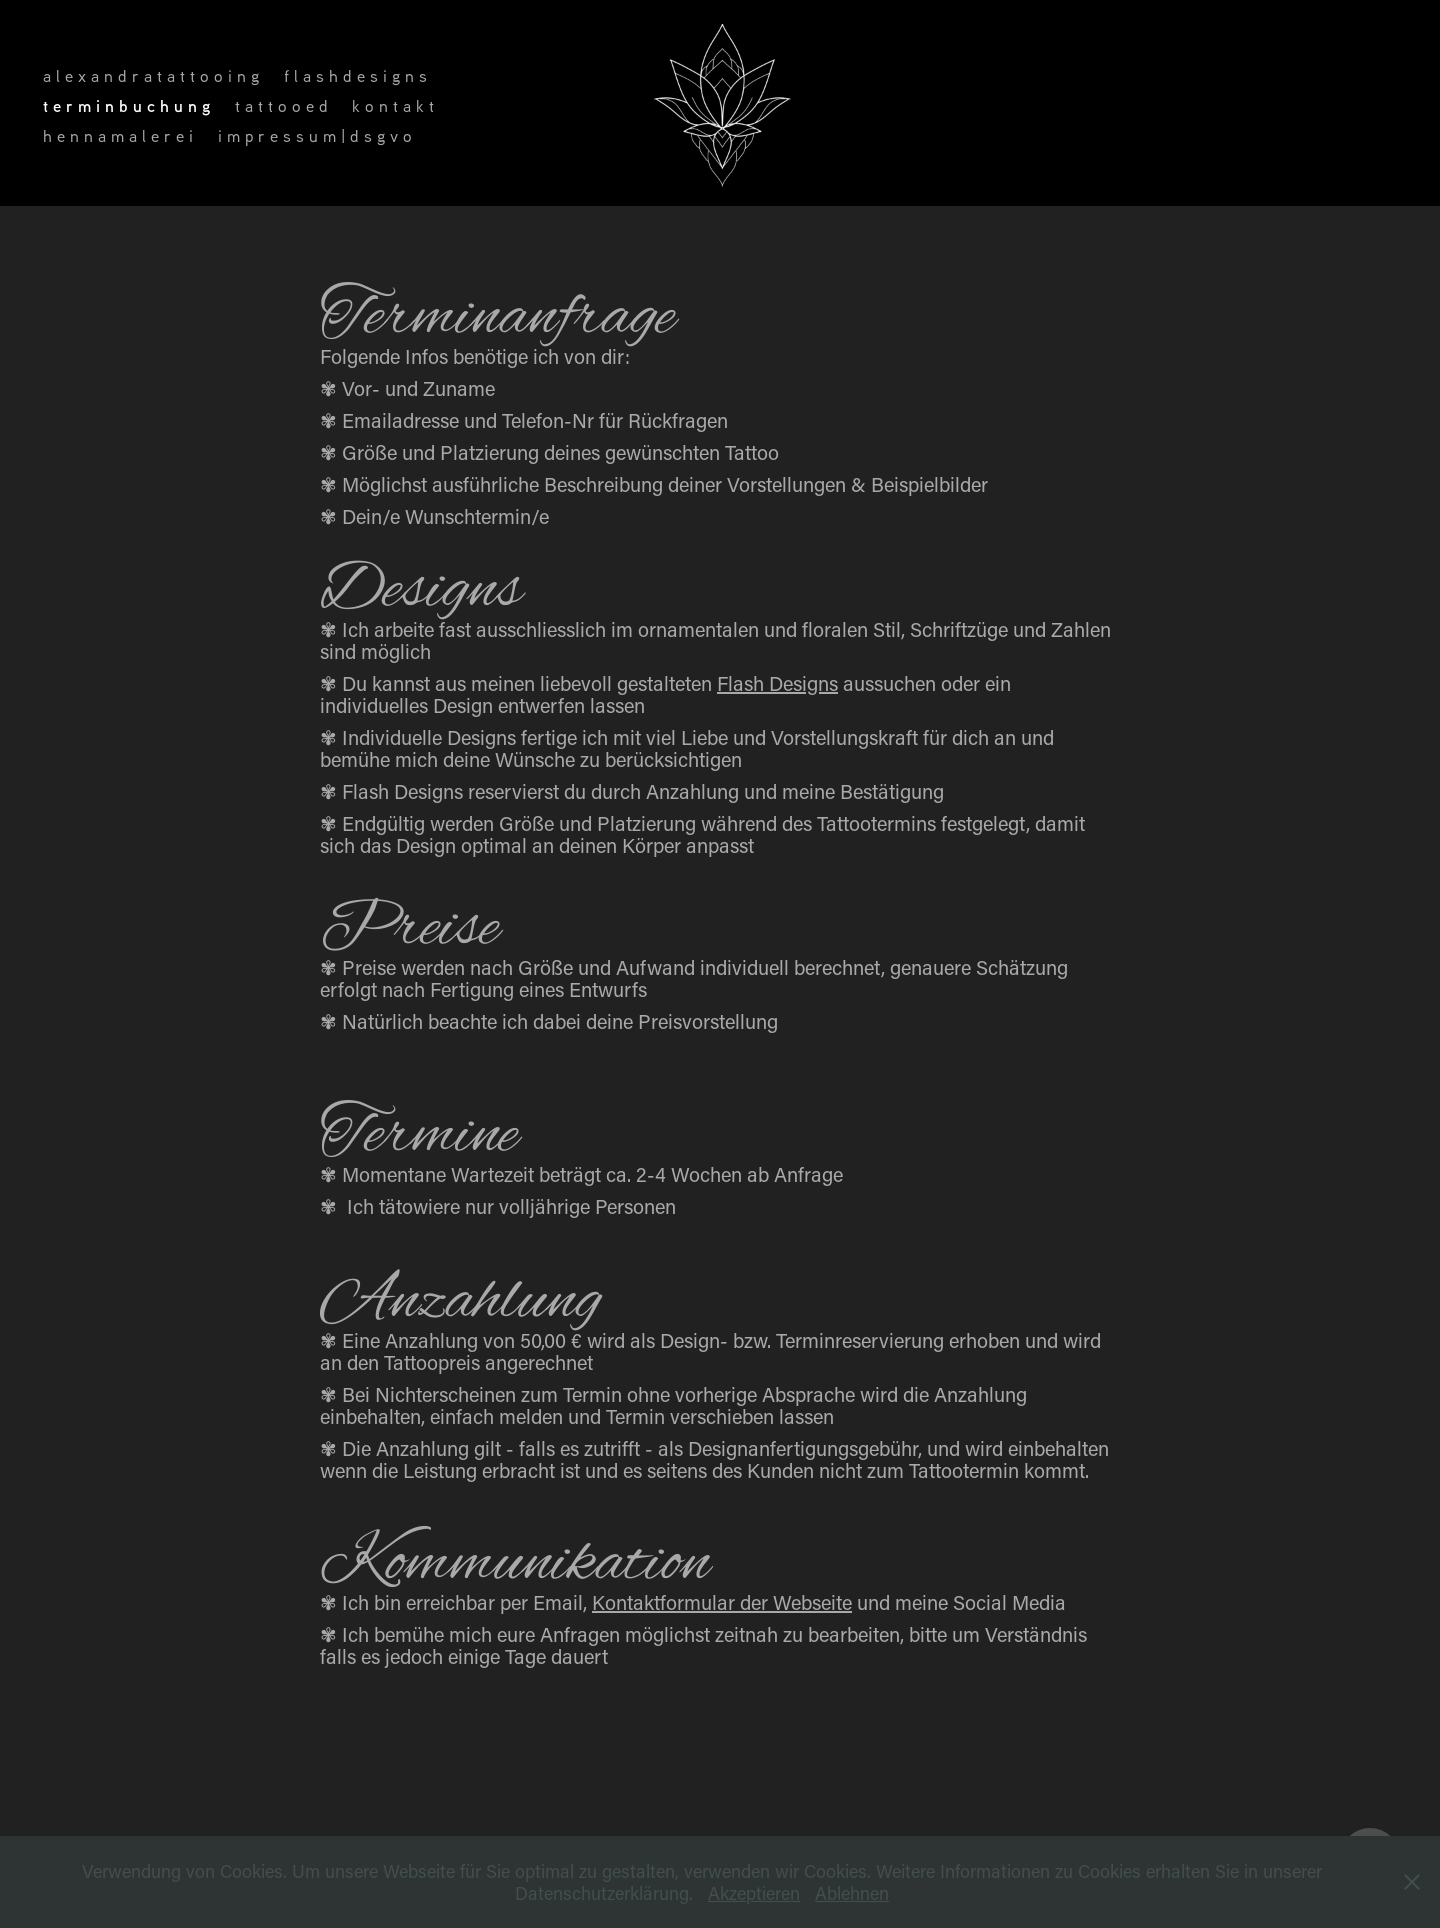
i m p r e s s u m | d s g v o (315, 135)
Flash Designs (777, 683)
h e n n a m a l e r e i (118, 135)
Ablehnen (852, 1893)
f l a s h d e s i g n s (355, 75)
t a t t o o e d (281, 105)
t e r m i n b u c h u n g (126, 105)
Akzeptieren (754, 1893)
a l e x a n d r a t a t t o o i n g (151, 75)
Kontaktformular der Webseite (722, 1602)
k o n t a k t (393, 105)
